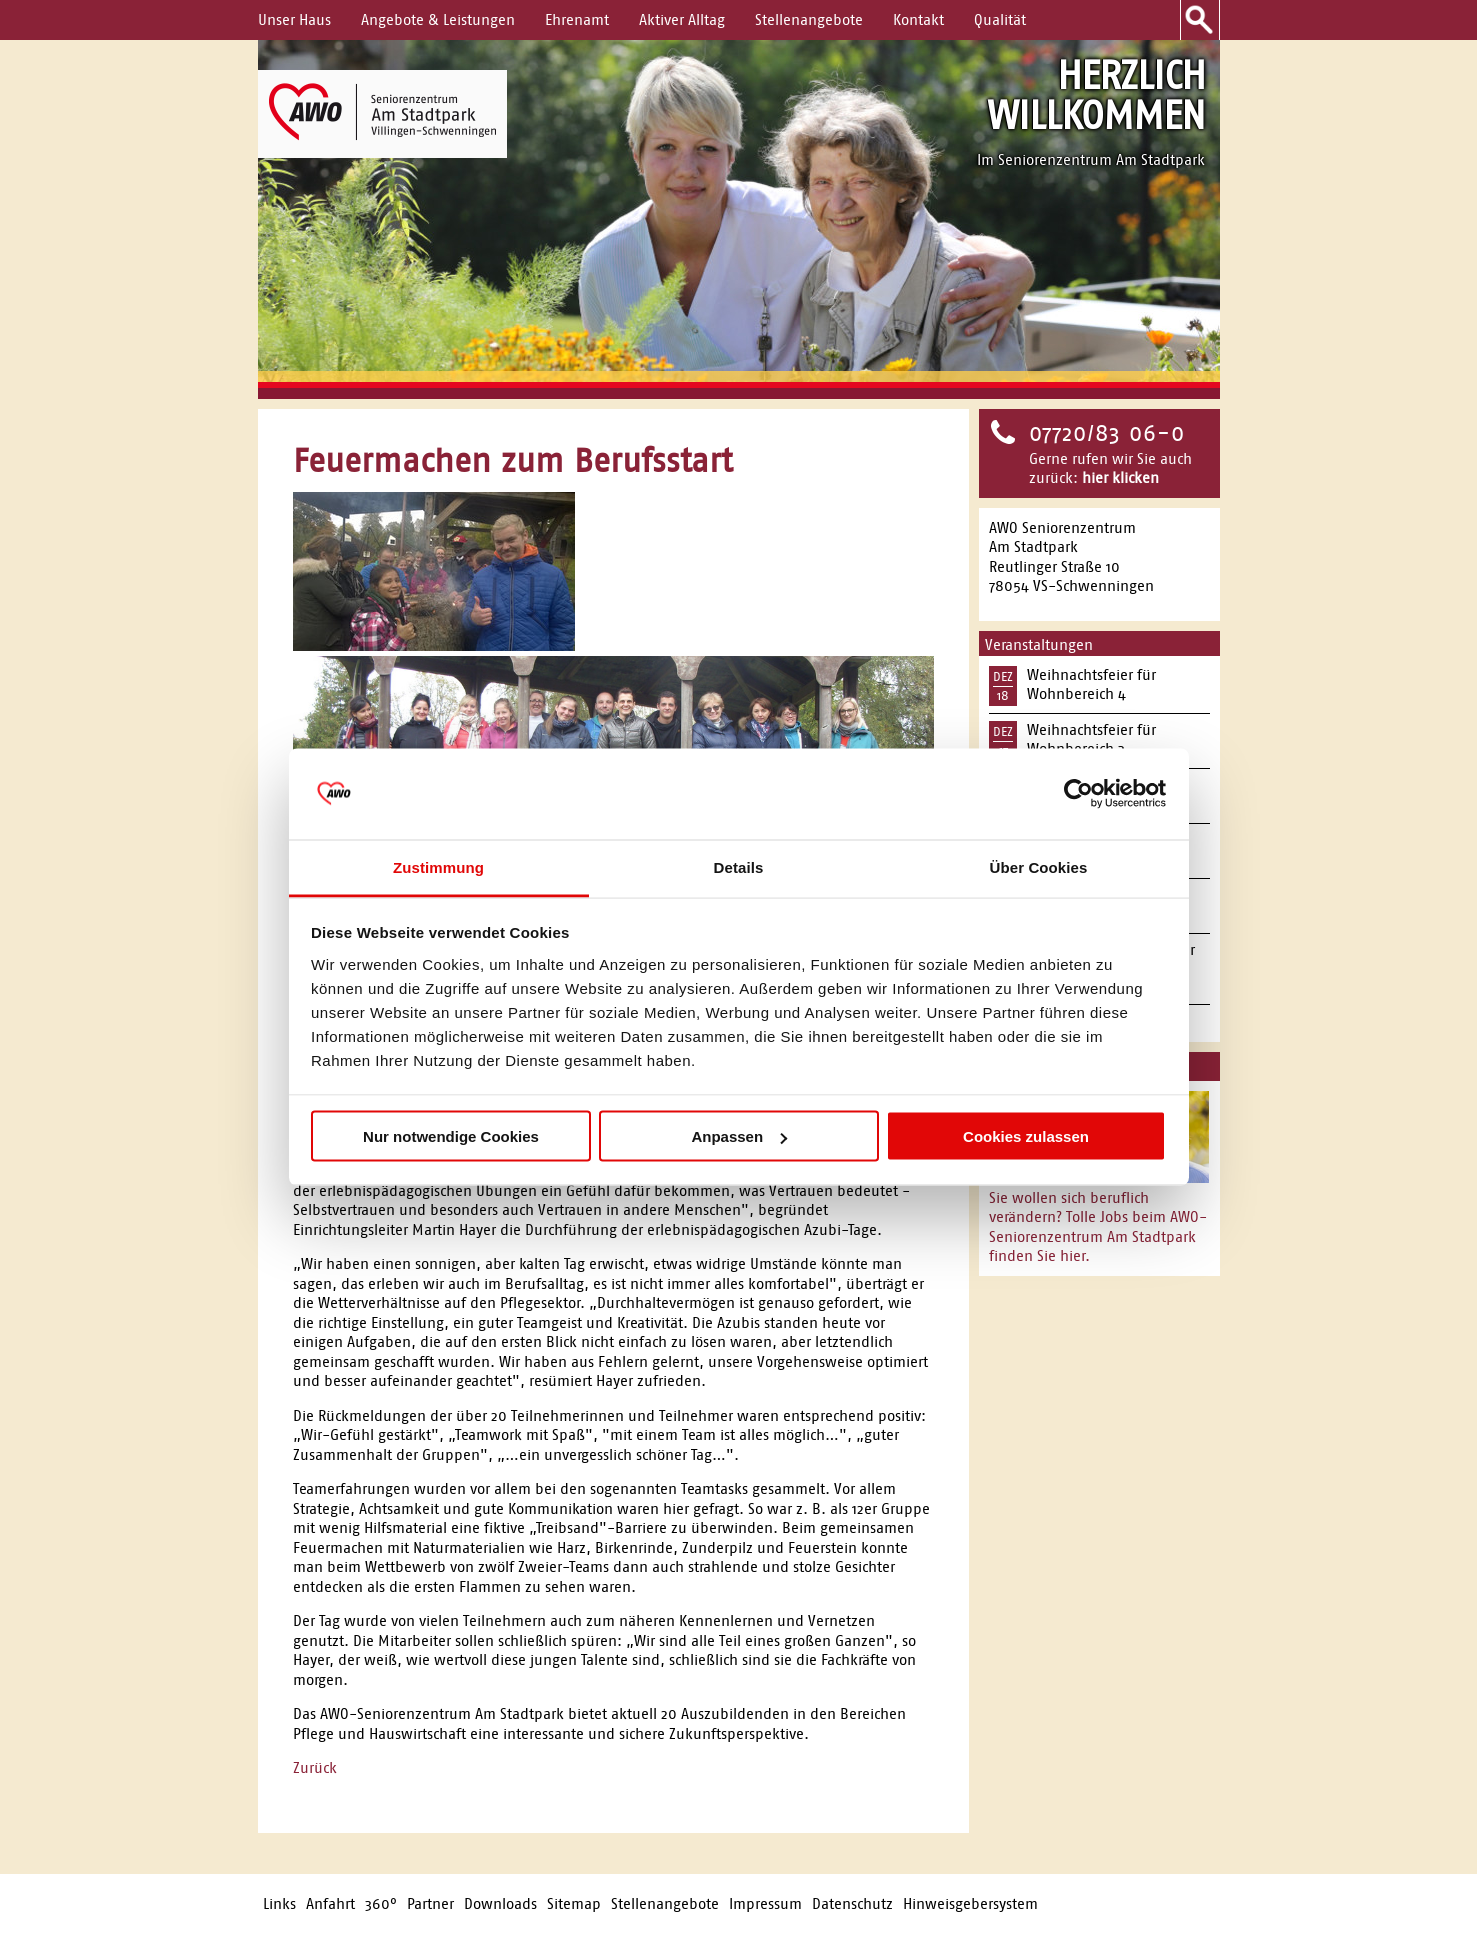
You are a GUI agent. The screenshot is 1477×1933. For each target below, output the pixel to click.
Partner (430, 1903)
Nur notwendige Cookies (451, 1136)
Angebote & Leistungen (438, 19)
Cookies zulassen (1026, 1136)
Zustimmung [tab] (438, 866)
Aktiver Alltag (682, 19)
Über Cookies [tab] (1039, 866)
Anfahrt (330, 1903)
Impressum (765, 1903)
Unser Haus (294, 19)
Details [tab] (739, 866)
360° (381, 1903)
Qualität (1000, 19)
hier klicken (1120, 477)
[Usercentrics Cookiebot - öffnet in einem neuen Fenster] (1078, 794)
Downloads (500, 1903)
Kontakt (918, 19)
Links (279, 1903)
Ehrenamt (577, 19)
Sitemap (574, 1903)
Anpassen (739, 1136)
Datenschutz (852, 1903)
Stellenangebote (809, 19)
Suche (1200, 20)
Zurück (315, 1767)
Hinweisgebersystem (970, 1903)
